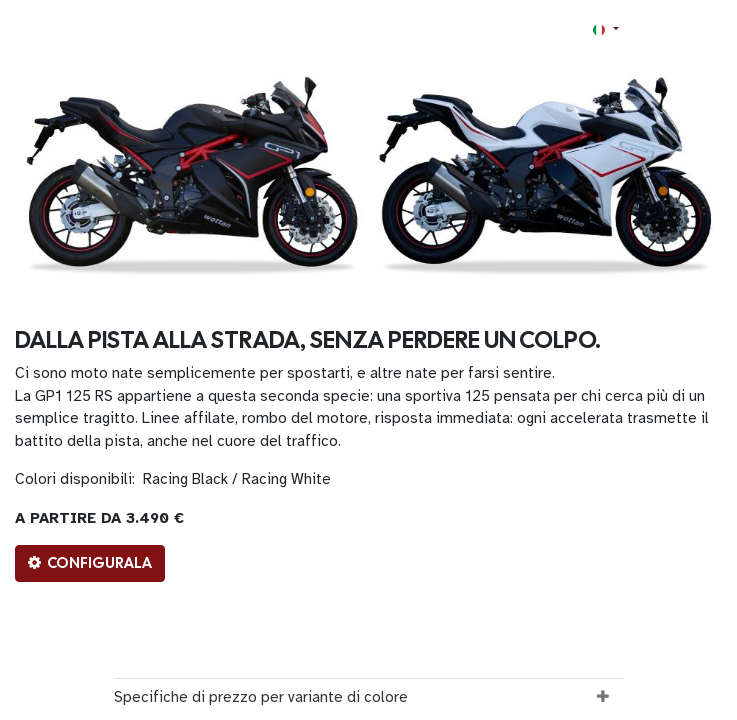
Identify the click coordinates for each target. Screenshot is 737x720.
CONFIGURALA (90, 563)
